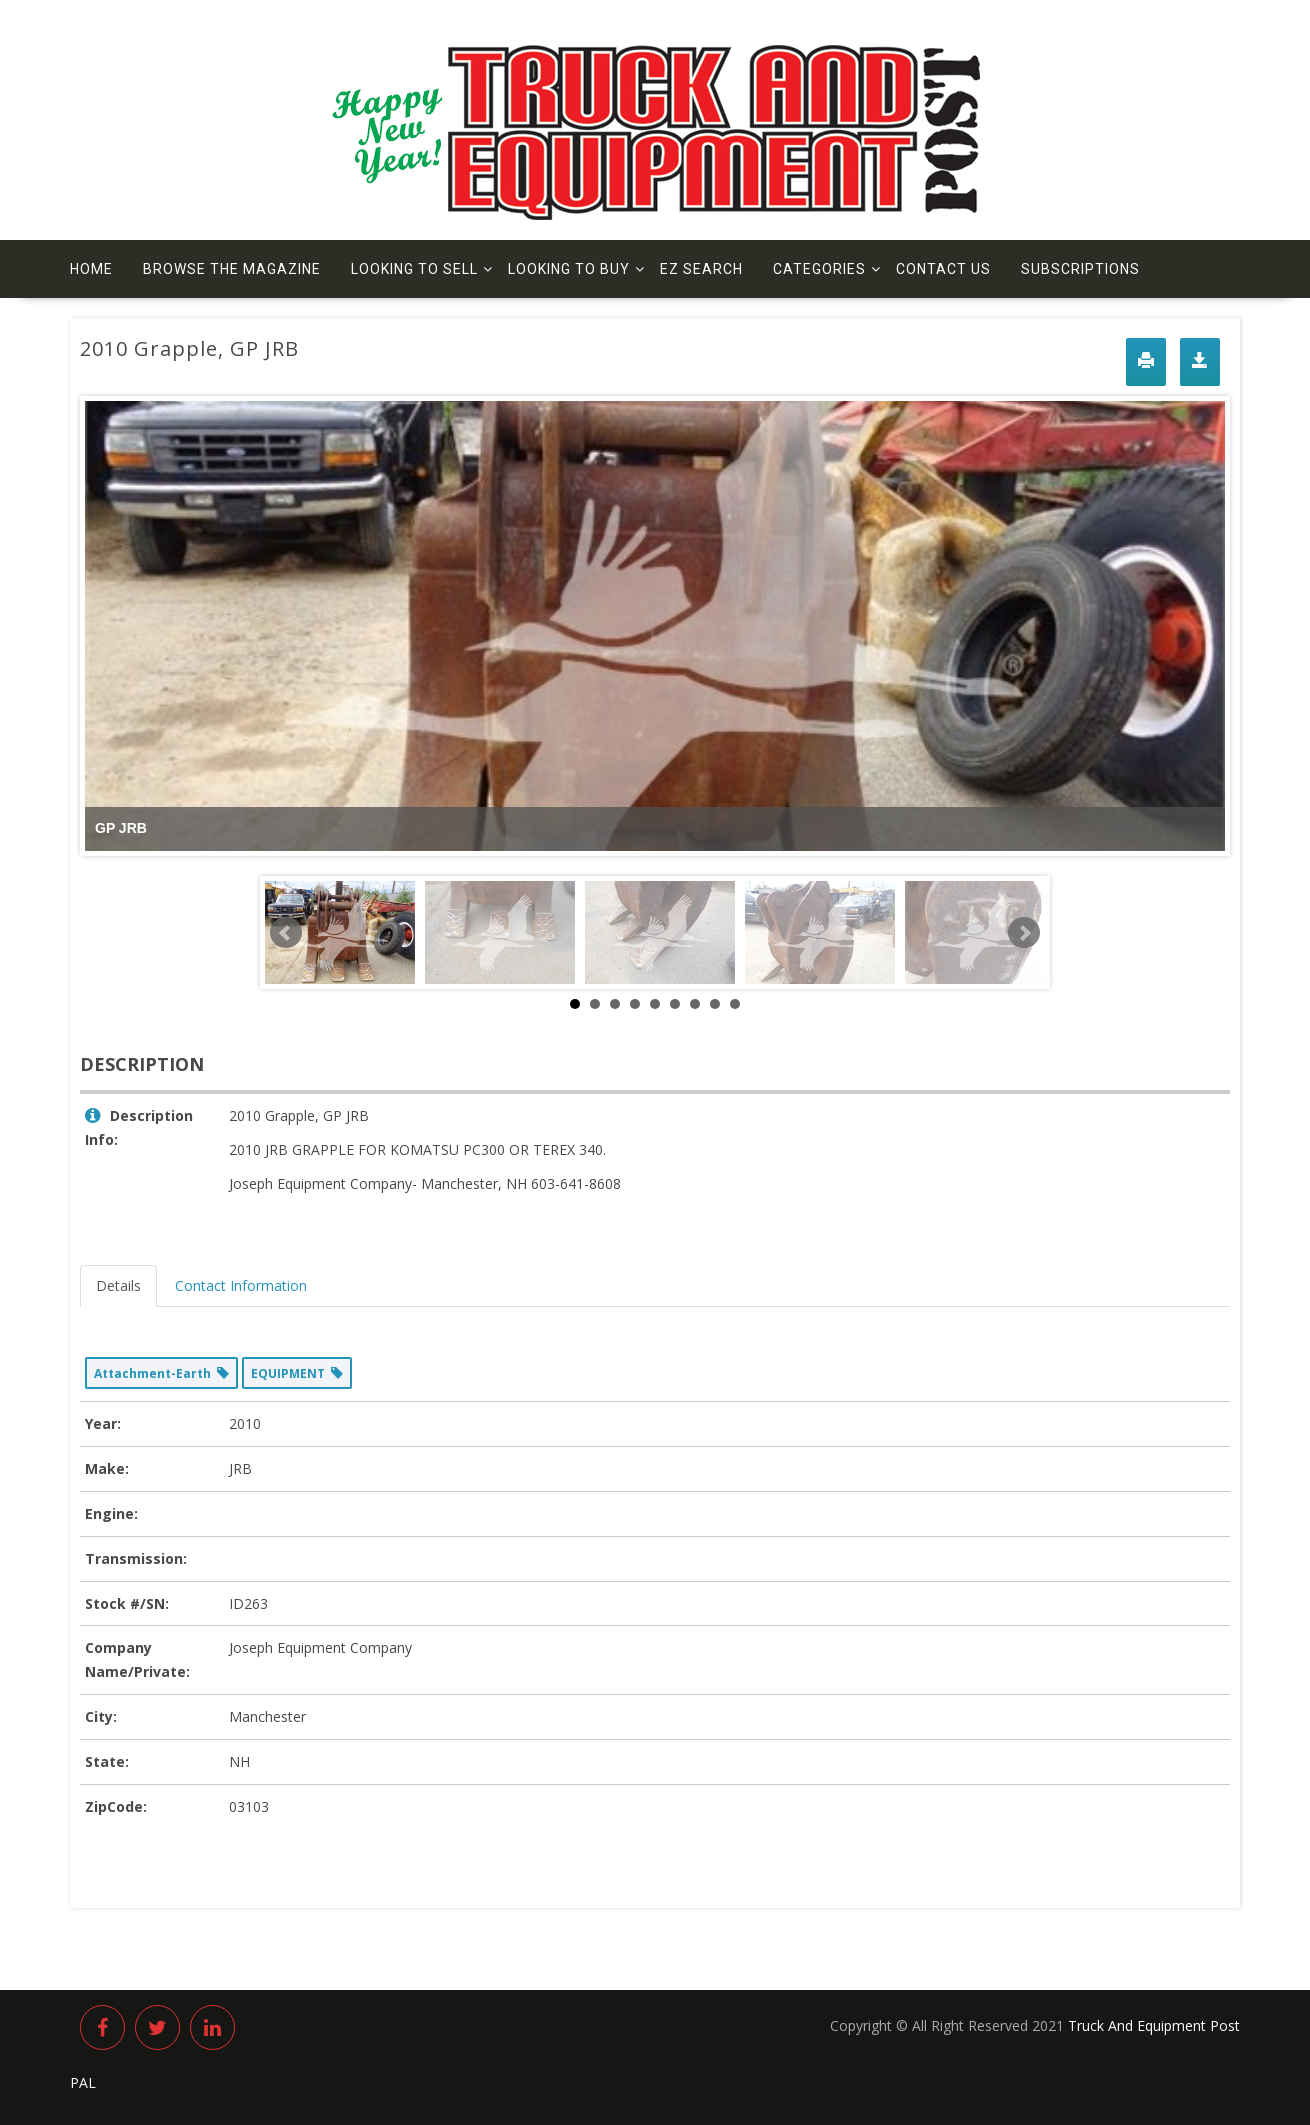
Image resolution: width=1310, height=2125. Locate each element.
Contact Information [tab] (241, 1285)
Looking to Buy (569, 269)
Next (1024, 933)
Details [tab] (118, 1285)
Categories (819, 269)
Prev (286, 933)
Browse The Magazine (232, 269)
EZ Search (701, 269)
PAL (83, 2082)
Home (91, 269)
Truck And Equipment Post (1154, 2025)
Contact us (943, 269)
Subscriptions (1080, 269)
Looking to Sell (414, 269)
